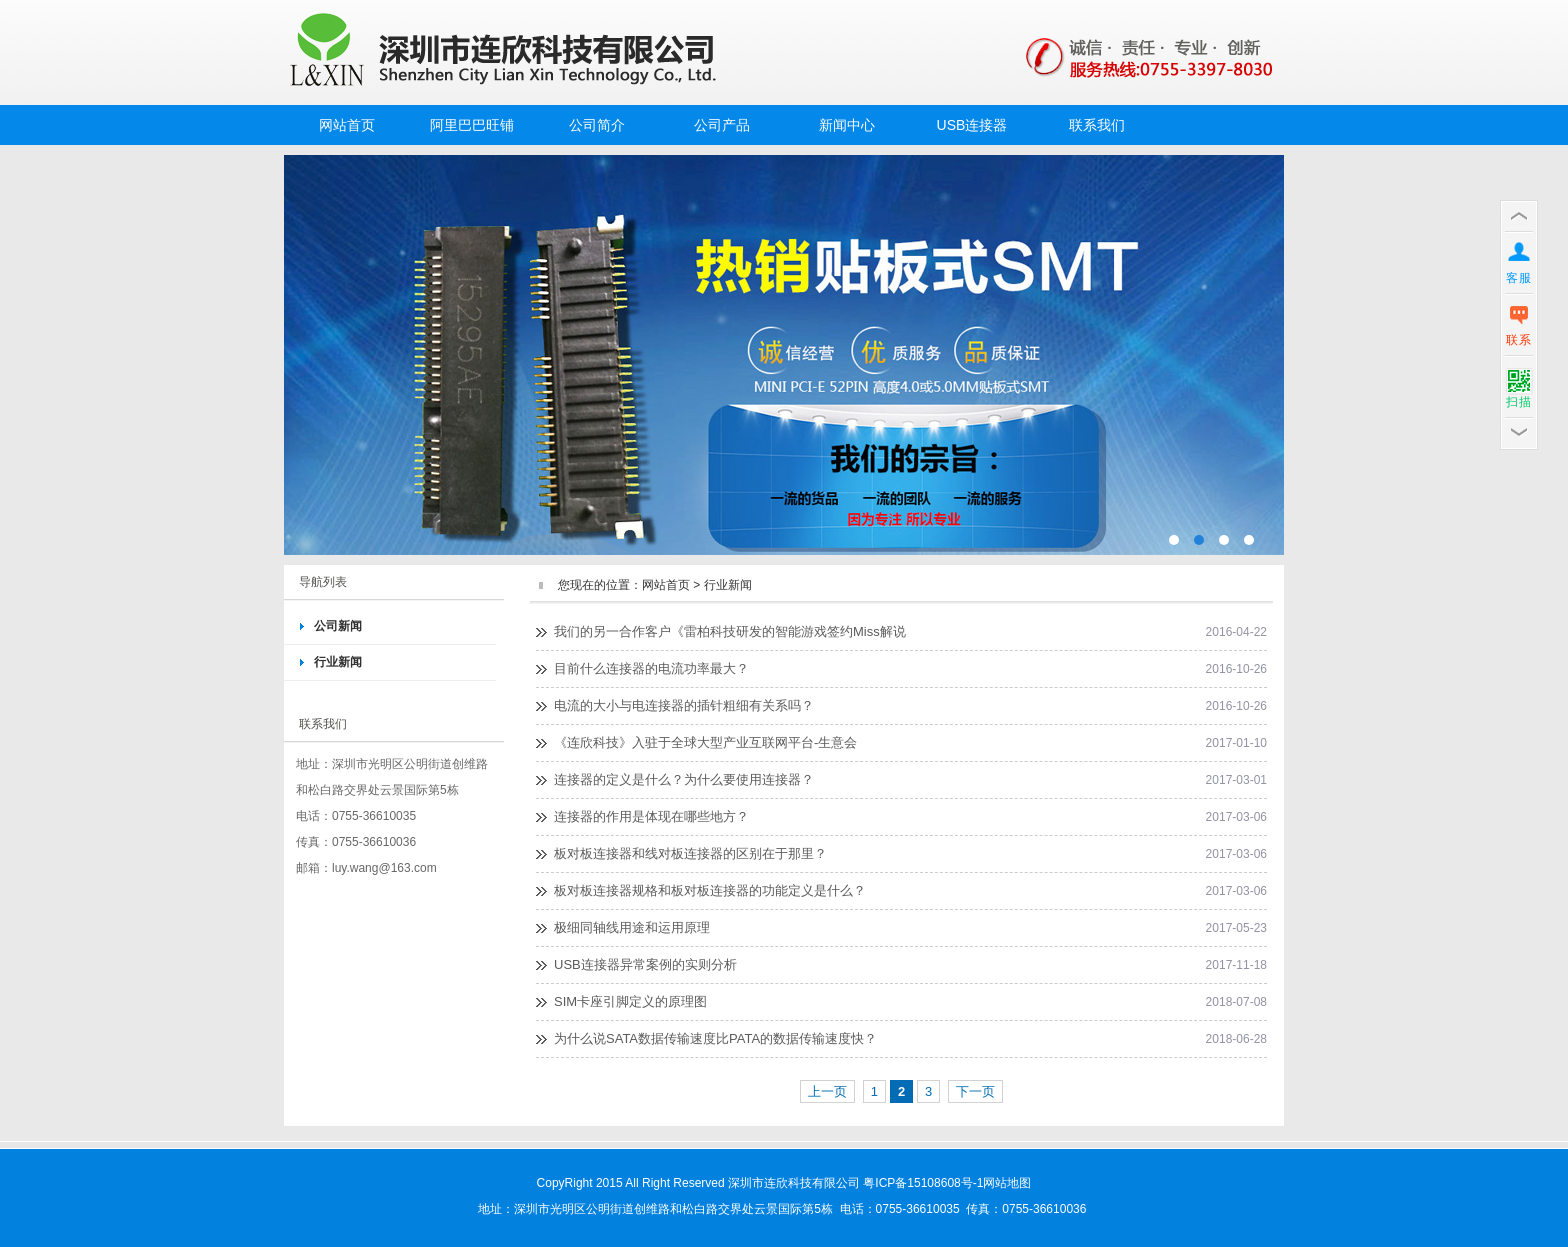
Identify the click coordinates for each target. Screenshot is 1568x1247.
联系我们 (1097, 125)
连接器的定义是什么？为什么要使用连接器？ (684, 779)
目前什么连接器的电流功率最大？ (651, 668)
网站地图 (1007, 1183)
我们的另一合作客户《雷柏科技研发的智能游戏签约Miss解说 (730, 631)
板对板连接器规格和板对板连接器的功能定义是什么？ (710, 890)
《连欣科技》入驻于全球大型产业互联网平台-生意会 (705, 742)
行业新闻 (338, 662)
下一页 (975, 1091)
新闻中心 (847, 125)
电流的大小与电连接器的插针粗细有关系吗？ (684, 705)
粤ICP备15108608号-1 (923, 1183)
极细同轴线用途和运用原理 (632, 927)
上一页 (827, 1091)
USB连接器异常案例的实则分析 (645, 964)
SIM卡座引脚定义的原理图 (630, 1001)
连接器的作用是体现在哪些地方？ (651, 816)
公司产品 (722, 125)
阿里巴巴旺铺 (472, 125)
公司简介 (597, 125)
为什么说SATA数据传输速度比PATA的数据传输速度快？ (715, 1038)
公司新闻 (338, 626)
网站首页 (347, 125)
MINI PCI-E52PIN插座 (784, 355)
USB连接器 (972, 125)
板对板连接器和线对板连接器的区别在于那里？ (690, 853)
